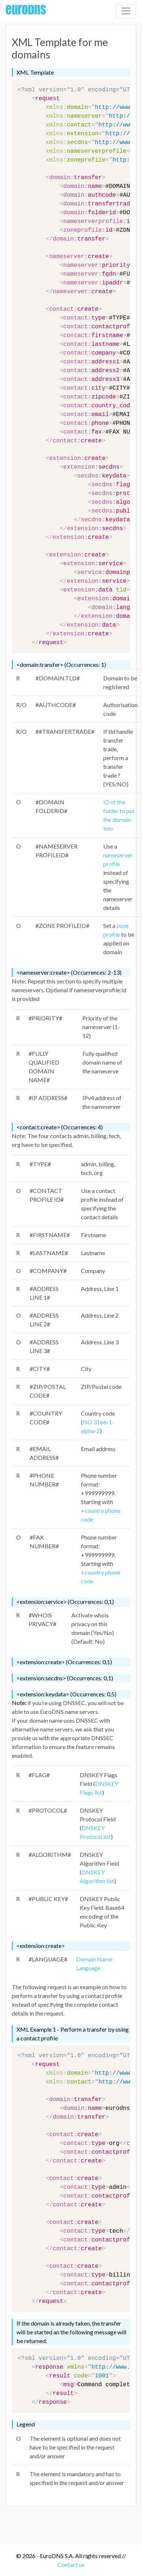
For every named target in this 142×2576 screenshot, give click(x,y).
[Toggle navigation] (126, 11)
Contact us (71, 2564)
